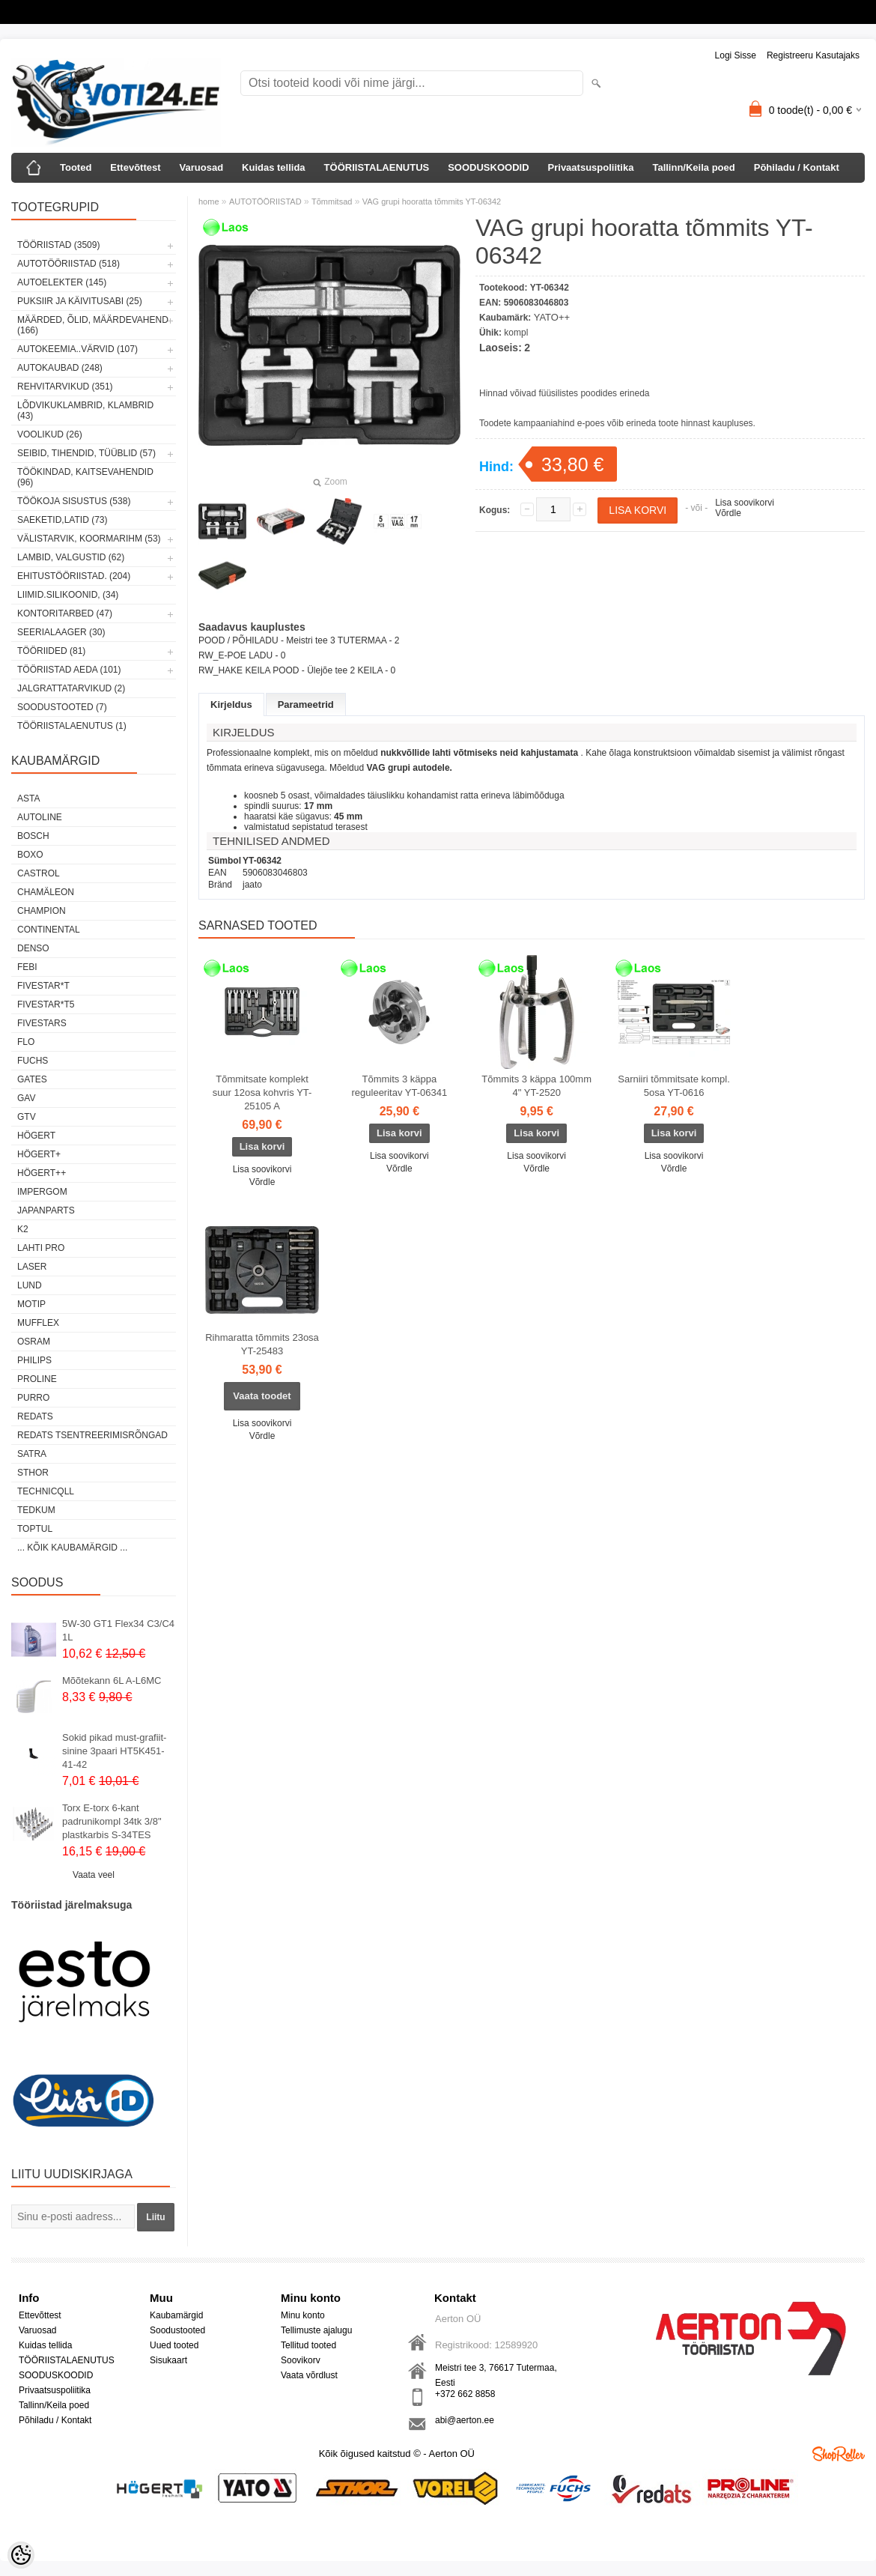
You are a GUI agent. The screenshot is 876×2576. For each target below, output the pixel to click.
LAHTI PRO (40, 1248)
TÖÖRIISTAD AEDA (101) (69, 669)
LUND (29, 1285)
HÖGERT (36, 1135)
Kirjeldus (231, 704)
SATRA (31, 1454)
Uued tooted (174, 2345)
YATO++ (552, 317)
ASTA (28, 798)
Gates (32, 1079)
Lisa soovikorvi (744, 502)
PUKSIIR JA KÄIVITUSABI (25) (79, 301)
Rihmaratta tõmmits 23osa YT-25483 (262, 1344)
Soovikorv (300, 2360)
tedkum (36, 1510)
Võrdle (728, 513)
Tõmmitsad (331, 201)
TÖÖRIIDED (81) (51, 651)
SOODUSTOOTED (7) (62, 707)
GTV (26, 1117)
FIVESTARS (42, 1023)
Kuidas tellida (273, 167)
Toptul (34, 1529)
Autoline (39, 817)
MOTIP (31, 1304)
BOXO (30, 854)
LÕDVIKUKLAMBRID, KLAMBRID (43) (85, 410)
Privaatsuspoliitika (591, 167)
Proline (37, 1379)
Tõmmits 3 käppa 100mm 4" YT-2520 (536, 1085)
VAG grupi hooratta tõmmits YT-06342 (431, 201)
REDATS (35, 1416)
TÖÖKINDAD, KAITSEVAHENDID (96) (85, 477)
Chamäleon (45, 892)
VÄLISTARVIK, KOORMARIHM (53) (89, 538)
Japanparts (46, 1210)
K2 (22, 1229)
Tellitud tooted (308, 2345)
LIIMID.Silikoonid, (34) (67, 595)
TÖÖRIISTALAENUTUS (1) (72, 726)
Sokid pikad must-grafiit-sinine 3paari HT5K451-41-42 (114, 1751)
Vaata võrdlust (309, 2375)
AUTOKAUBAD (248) (60, 368)
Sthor (33, 1472)
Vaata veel (94, 1875)
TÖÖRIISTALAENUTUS (377, 167)
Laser (31, 1266)
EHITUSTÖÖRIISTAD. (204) (73, 576)
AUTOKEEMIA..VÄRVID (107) (77, 349)
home (208, 201)
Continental (48, 929)
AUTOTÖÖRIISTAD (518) (68, 263)
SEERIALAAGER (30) (61, 632)
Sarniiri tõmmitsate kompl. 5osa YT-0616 (674, 1085)
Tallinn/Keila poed (693, 167)
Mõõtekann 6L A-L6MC (111, 1680)
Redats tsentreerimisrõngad (92, 1435)
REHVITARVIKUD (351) (65, 386)
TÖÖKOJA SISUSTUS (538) (73, 501)
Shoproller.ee (838, 2453)
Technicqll (45, 1491)
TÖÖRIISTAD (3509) (58, 245)
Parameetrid (306, 704)
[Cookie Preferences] (20, 2555)
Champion (41, 911)
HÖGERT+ (39, 1154)
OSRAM (33, 1341)
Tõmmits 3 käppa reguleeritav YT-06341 (400, 1085)
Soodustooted (177, 2330)
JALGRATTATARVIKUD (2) (71, 688)
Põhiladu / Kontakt (796, 167)
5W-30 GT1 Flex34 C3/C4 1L (118, 1630)
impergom (42, 1192)
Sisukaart (168, 2360)
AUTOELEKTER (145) (61, 282)
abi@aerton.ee (464, 2420)
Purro (33, 1397)
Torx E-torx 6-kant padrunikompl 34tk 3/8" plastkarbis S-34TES (112, 1821)
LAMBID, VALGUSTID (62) (70, 557)
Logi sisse (735, 55)
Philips (34, 1360)
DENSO (33, 948)
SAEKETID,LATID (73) (62, 520)
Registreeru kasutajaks (813, 55)
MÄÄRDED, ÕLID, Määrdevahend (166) (92, 325)
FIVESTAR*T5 (45, 1004)
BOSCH (33, 836)
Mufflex (38, 1323)
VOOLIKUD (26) (49, 434)
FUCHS (32, 1060)
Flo (25, 1042)
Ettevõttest (135, 167)
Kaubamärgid (176, 2315)
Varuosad (202, 167)
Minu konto (303, 2315)
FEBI (27, 967)
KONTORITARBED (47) (64, 613)
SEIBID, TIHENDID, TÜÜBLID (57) (86, 453)
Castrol (38, 873)
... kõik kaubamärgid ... (72, 1547)
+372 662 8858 (465, 2394)
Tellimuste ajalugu (316, 2330)
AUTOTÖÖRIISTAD (265, 201)
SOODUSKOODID (488, 167)
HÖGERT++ (41, 1173)
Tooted (75, 167)
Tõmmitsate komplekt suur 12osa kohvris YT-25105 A (262, 1092)
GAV (26, 1098)
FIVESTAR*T (43, 986)
